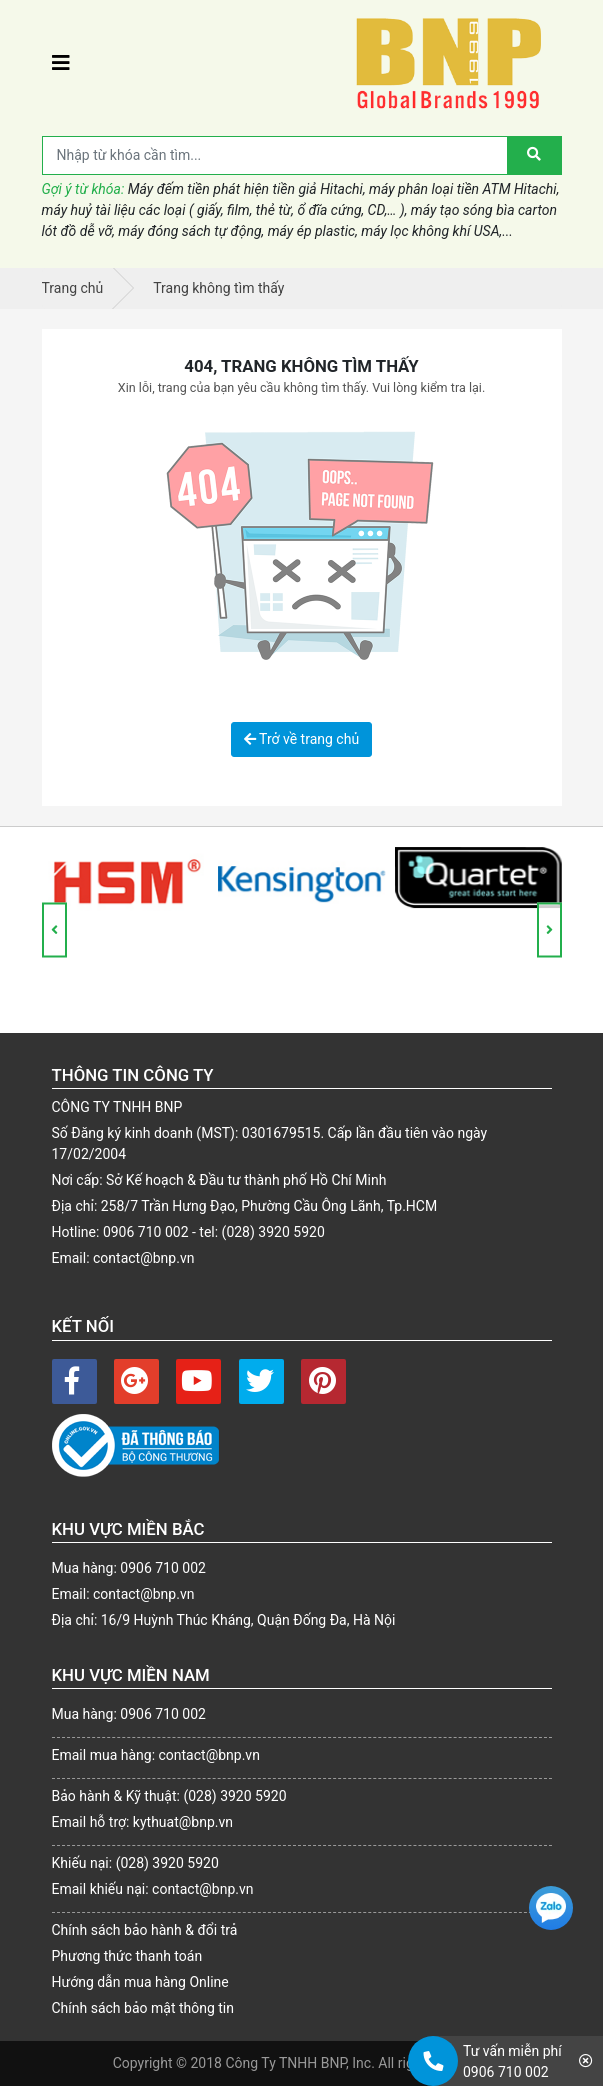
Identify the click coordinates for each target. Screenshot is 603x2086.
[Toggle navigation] (61, 63)
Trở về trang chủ (301, 739)
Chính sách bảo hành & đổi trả (145, 1930)
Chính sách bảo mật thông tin (143, 2008)
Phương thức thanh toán (127, 1956)
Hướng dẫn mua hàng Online (140, 1982)
